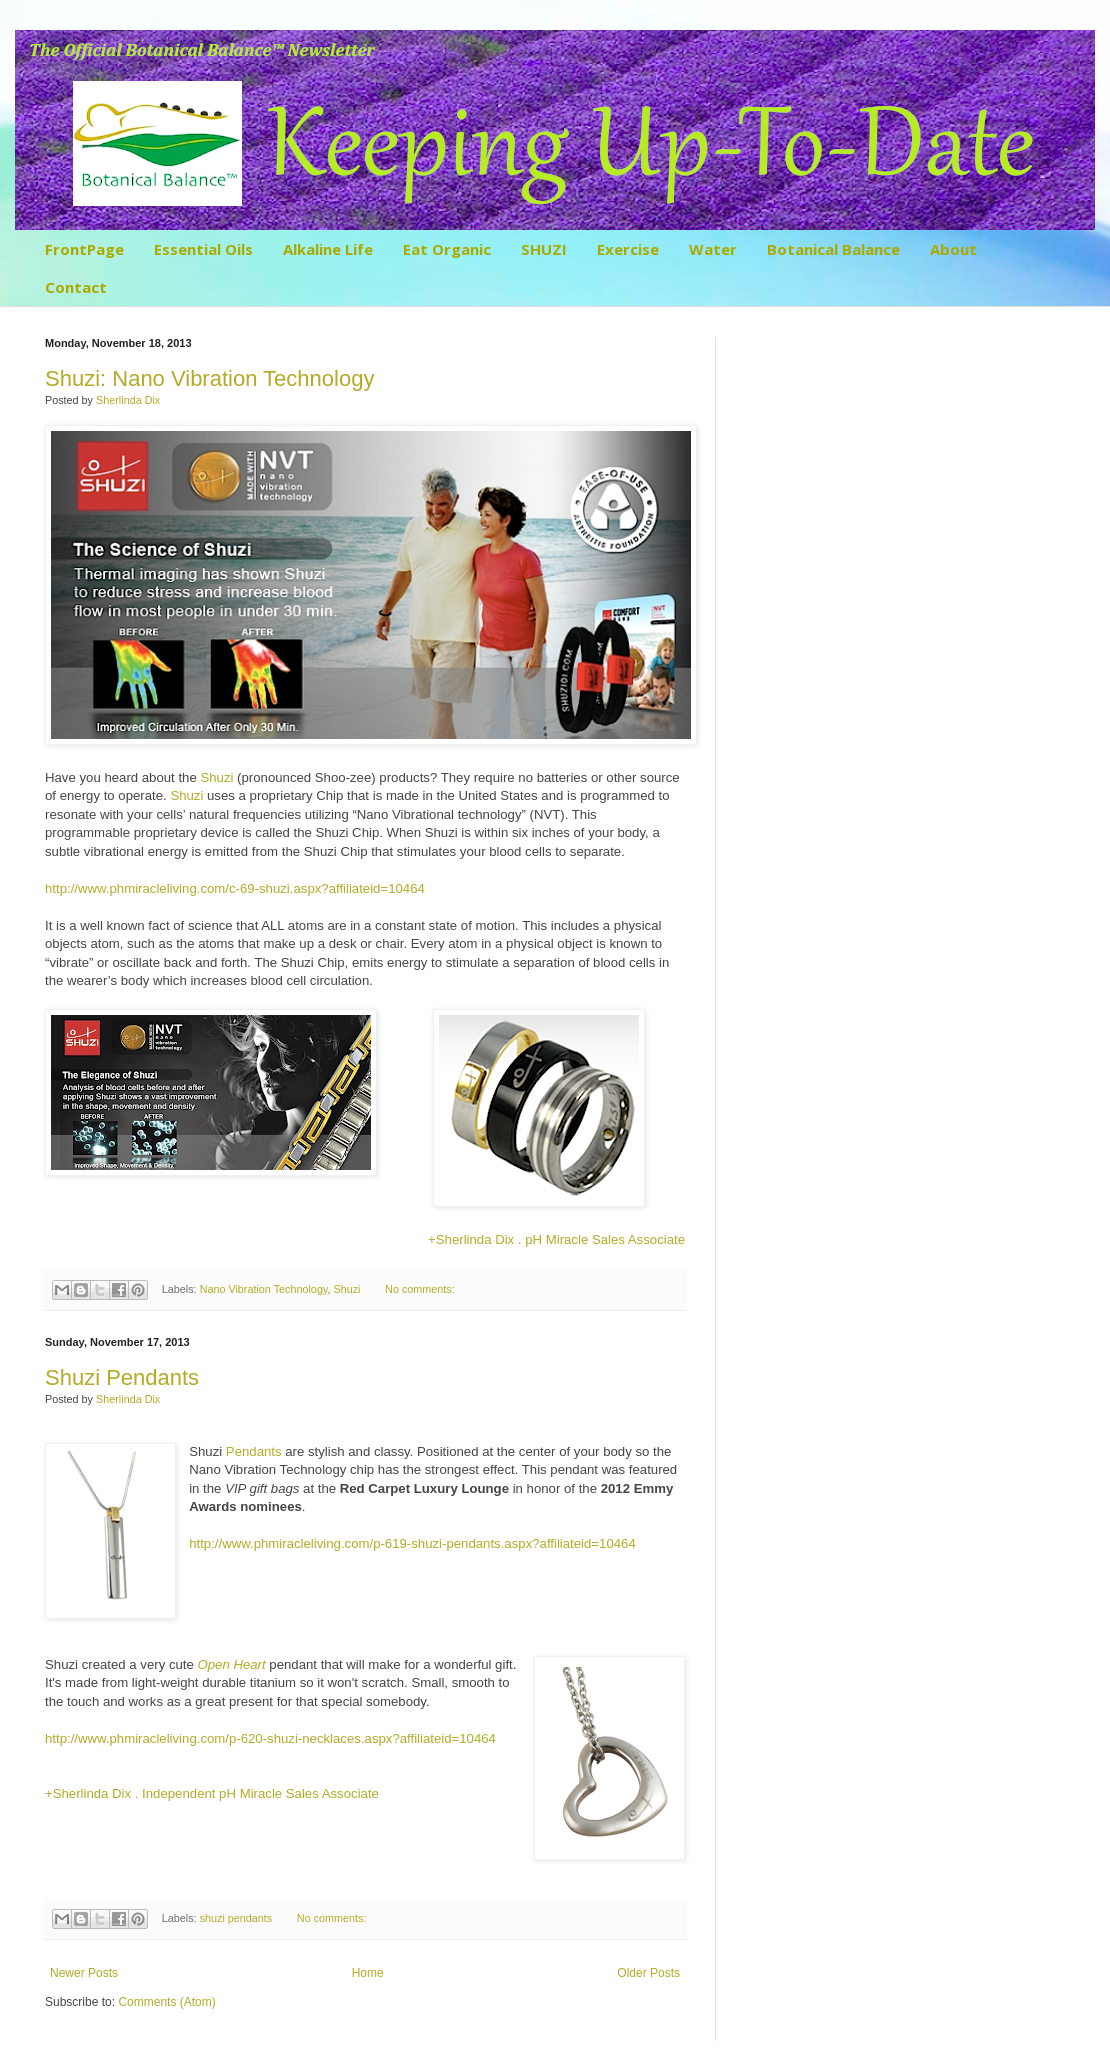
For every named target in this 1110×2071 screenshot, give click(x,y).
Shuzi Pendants (122, 1377)
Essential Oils (203, 249)
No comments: (420, 1289)
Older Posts (648, 1973)
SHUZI (544, 249)
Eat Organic (447, 249)
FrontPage (84, 249)
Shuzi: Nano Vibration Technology (209, 378)
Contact (76, 287)
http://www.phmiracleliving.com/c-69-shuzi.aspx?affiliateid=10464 (235, 888)
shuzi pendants (236, 1918)
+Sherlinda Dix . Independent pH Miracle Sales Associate (212, 1793)
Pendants (254, 1451)
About (953, 249)
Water (713, 249)
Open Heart (231, 1664)
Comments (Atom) (166, 2002)
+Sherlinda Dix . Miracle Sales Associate (556, 1239)
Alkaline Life (328, 249)
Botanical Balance (833, 249)
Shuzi (216, 777)
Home (368, 1973)
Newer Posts (84, 1973)
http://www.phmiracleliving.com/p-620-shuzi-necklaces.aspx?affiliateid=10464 (270, 1738)
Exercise (628, 249)
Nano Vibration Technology (264, 1289)
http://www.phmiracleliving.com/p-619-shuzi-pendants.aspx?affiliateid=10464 (412, 1543)
